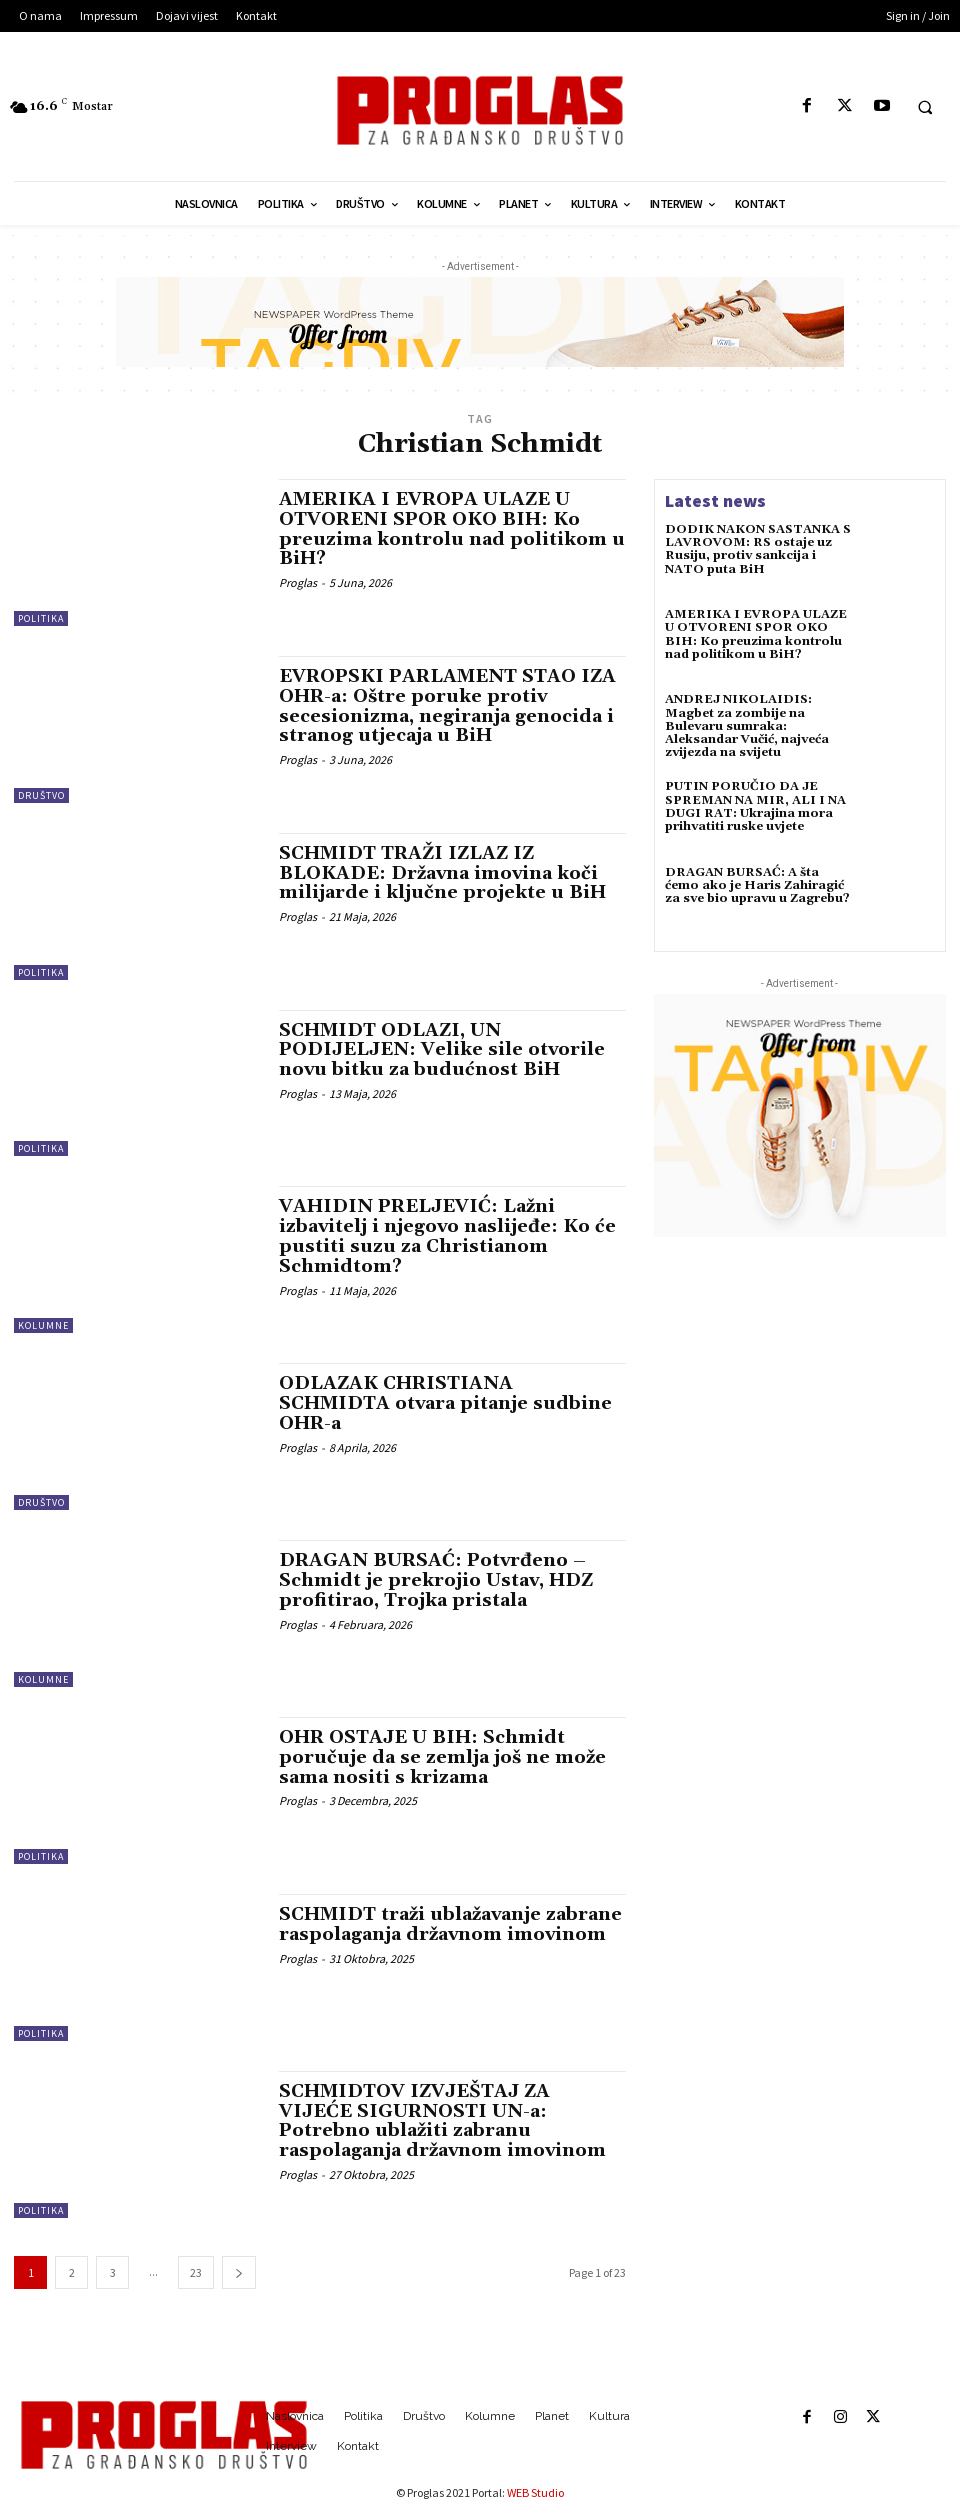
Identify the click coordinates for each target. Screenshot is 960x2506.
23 (196, 2272)
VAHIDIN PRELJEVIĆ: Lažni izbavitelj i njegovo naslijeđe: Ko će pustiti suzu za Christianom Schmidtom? (447, 1236)
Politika (41, 618)
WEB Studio (535, 2492)
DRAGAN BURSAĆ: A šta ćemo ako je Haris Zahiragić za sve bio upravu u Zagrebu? (757, 885)
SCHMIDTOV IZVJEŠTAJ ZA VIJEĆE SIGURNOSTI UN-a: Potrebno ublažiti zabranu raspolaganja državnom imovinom (442, 2121)
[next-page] (239, 2272)
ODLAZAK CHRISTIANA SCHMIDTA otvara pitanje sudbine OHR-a (445, 1403)
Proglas (298, 582)
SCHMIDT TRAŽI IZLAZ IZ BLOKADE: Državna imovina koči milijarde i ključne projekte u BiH (442, 873)
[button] (925, 107)
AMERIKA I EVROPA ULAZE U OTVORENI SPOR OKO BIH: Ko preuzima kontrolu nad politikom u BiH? (452, 529)
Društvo (41, 795)
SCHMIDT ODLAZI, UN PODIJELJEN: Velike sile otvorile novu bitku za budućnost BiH (442, 1050)
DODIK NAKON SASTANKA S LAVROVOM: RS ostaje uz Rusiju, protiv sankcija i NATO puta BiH (758, 549)
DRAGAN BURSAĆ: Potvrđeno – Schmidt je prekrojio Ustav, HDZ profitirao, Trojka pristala (436, 1580)
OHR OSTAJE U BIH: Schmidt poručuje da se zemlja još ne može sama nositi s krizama (442, 1757)
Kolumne (43, 1325)
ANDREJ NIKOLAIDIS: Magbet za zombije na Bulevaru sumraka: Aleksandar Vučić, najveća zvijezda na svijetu (747, 726)
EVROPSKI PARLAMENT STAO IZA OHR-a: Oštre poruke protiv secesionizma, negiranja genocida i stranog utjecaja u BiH (447, 706)
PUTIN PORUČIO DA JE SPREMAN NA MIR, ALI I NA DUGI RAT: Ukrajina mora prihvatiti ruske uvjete (755, 806)
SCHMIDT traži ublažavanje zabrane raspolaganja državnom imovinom (450, 1924)
